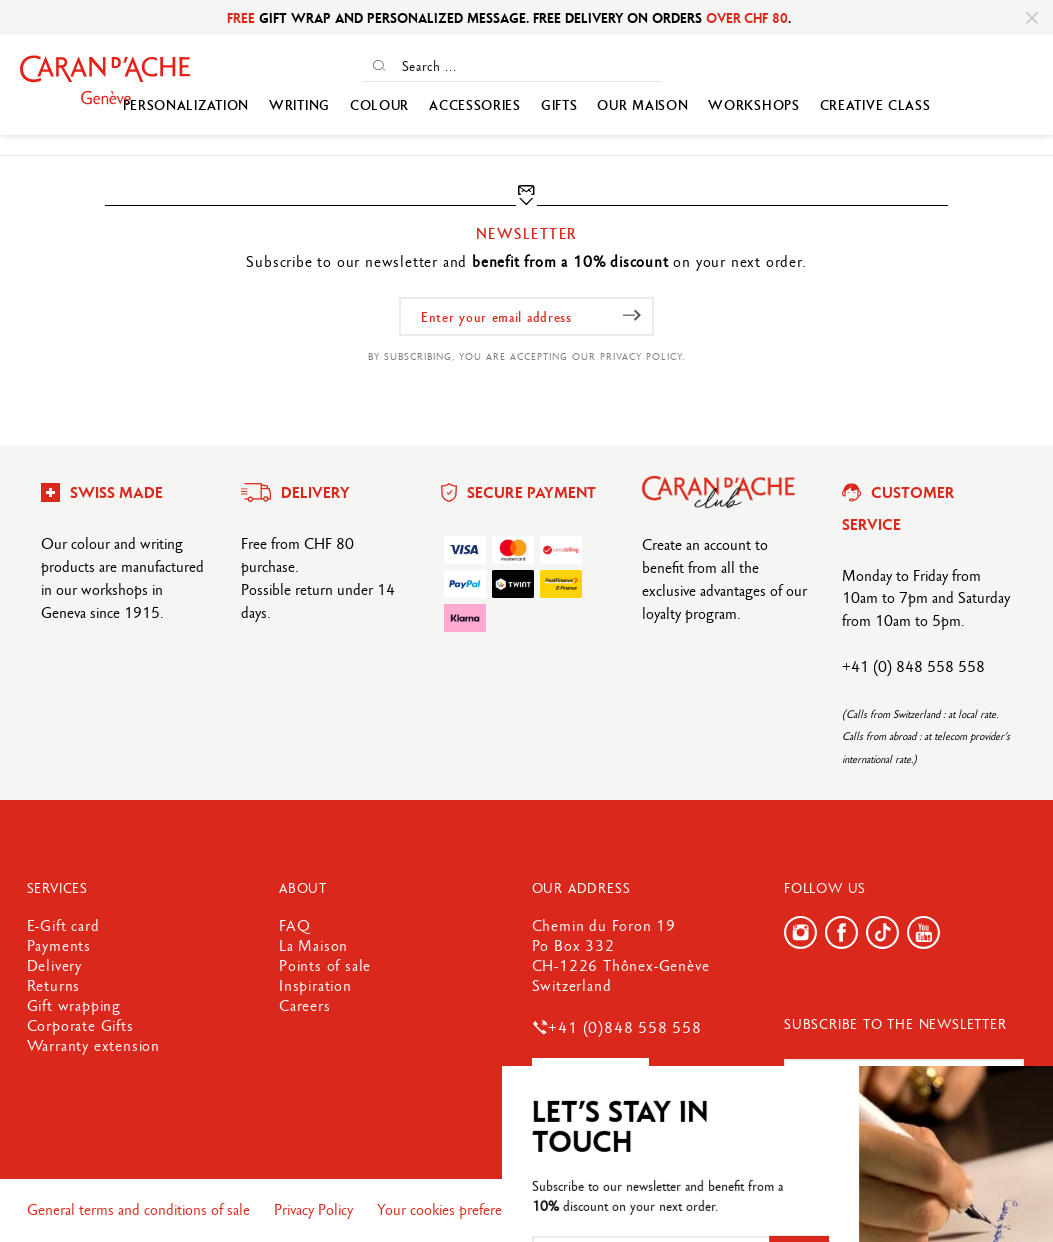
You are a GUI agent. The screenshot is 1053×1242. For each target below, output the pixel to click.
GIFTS (559, 105)
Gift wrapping (74, 1005)
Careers (305, 1005)
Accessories (475, 105)
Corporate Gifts (80, 1025)
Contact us (590, 1078)
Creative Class (875, 105)
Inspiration (315, 985)
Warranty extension (93, 1045)
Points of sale (325, 965)
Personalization (186, 105)
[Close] (1032, 18)
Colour (379, 105)
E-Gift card (63, 925)
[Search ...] (529, 65)
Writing (299, 105)
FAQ (294, 925)
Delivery (54, 965)
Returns (54, 985)
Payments (59, 945)
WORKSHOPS (753, 105)
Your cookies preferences (455, 1209)
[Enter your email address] (526, 316)
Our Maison (642, 105)
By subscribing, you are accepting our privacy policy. (526, 356)
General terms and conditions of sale (140, 1209)
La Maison (313, 945)
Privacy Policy (315, 1209)
